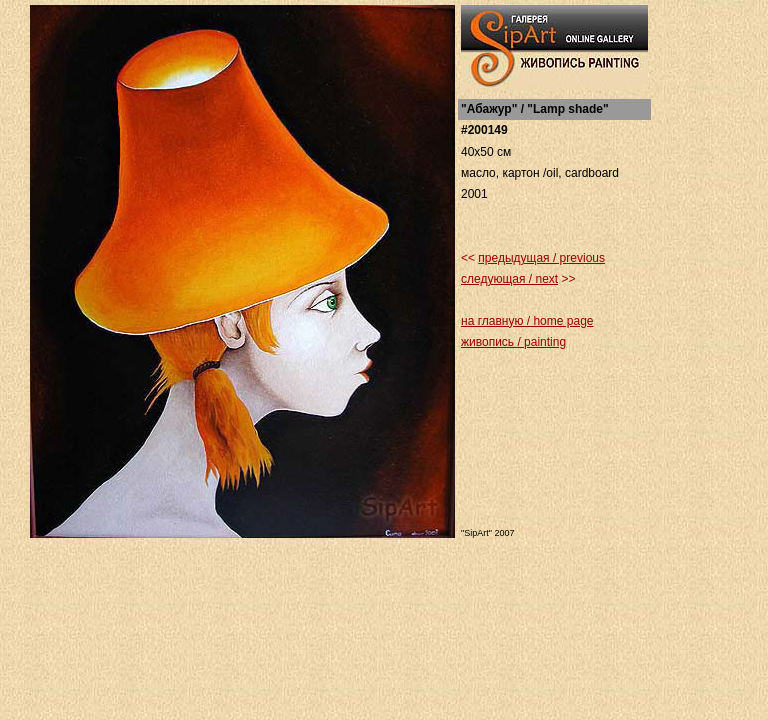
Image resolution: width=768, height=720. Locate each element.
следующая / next (509, 279)
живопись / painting (513, 342)
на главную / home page (527, 321)
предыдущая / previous (541, 258)
